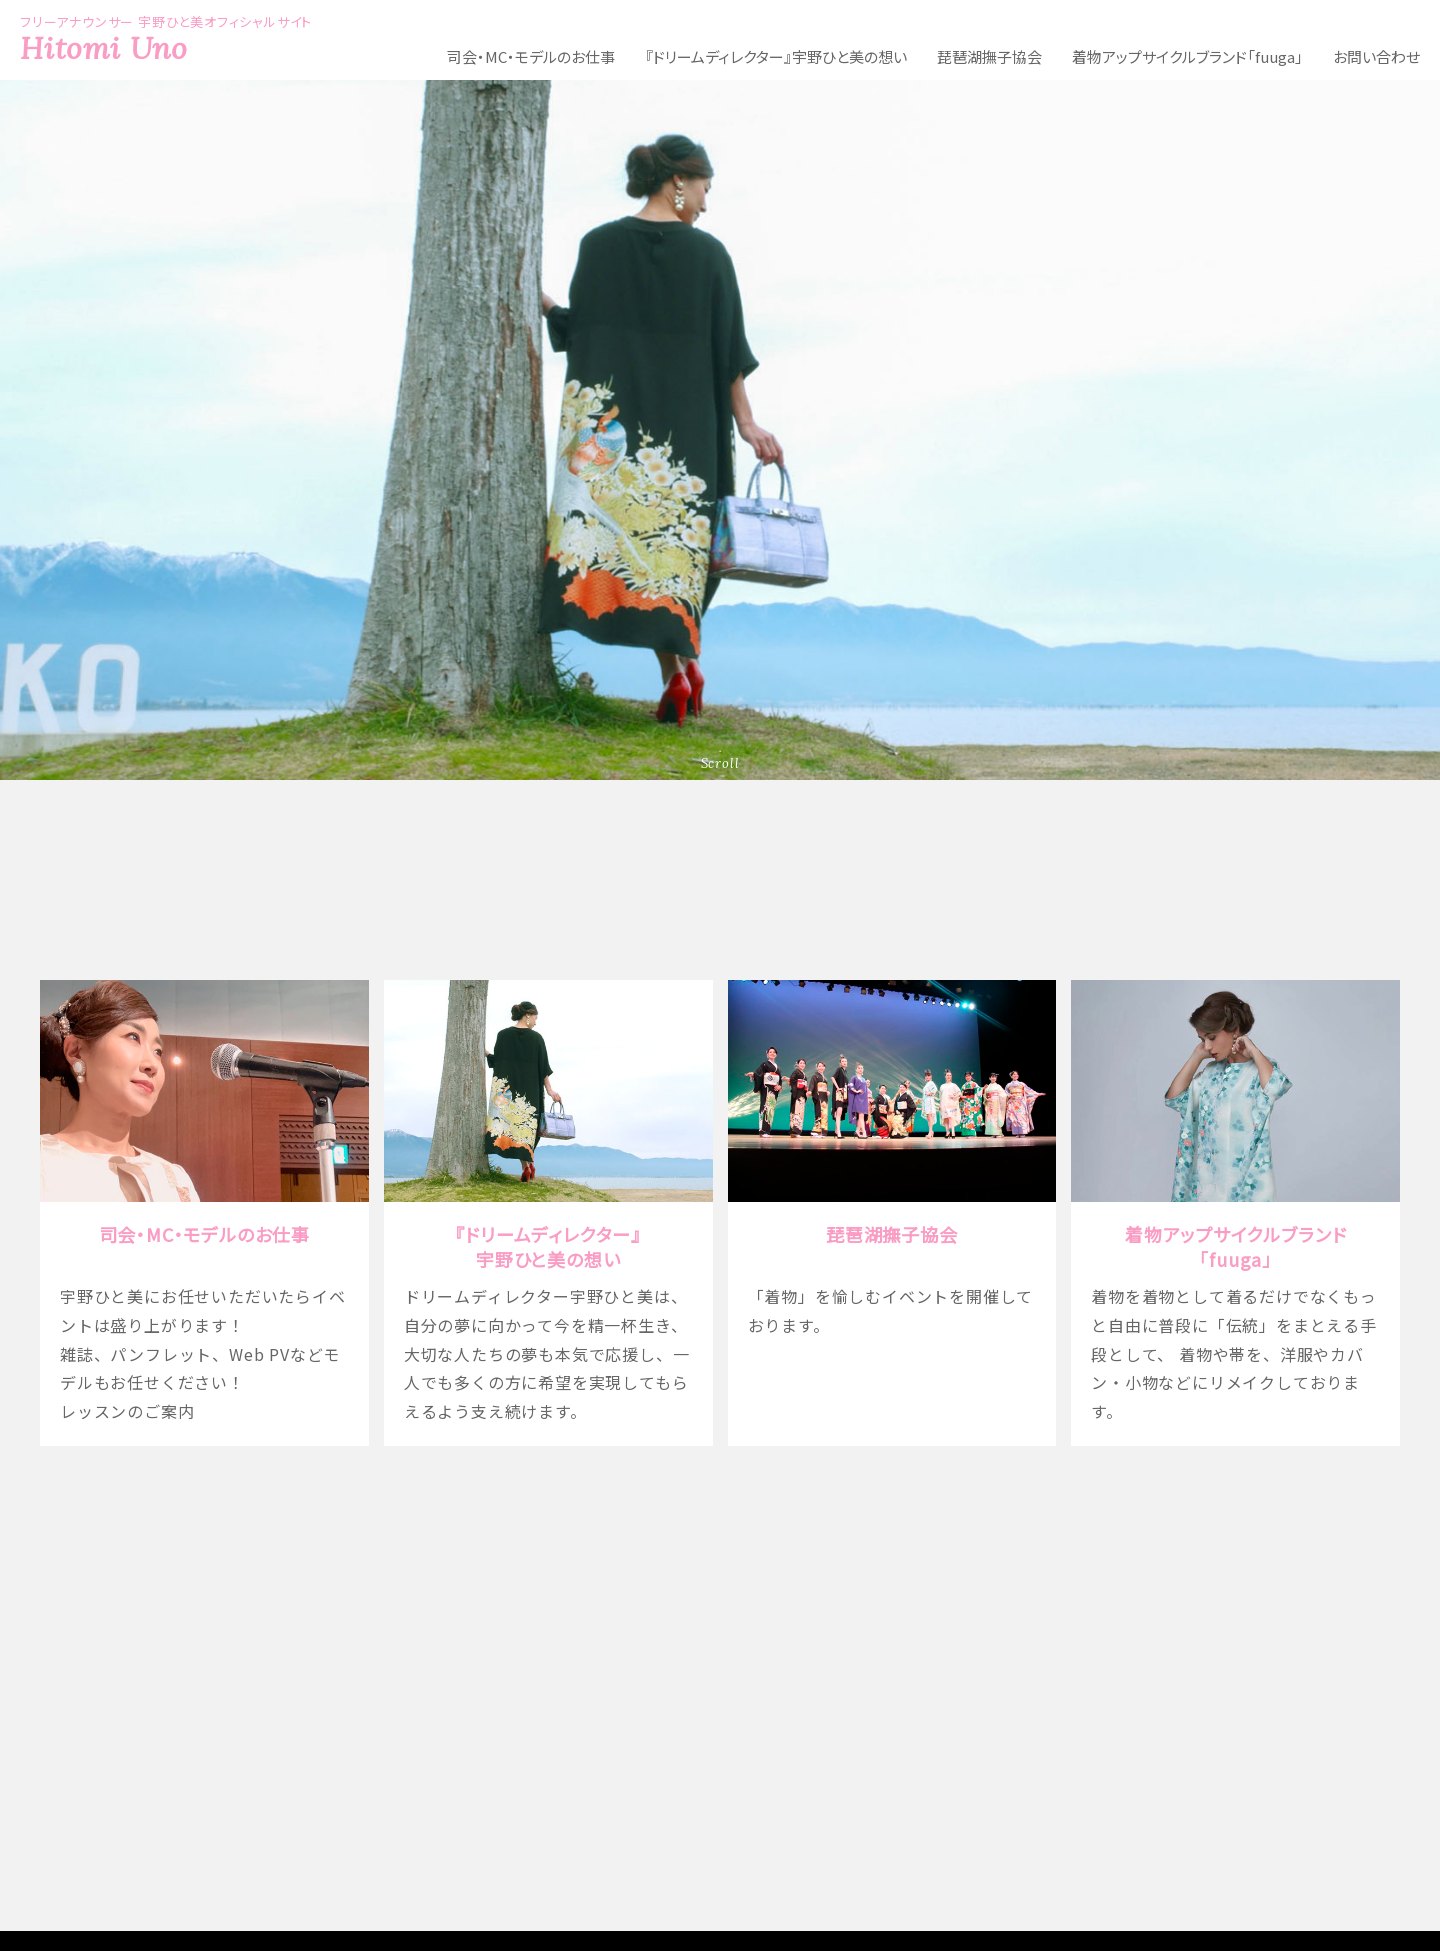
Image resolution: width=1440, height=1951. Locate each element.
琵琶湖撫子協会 (989, 56)
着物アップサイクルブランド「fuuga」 (1187, 56)
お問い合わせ (1376, 56)
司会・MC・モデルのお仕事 (531, 56)
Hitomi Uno (104, 48)
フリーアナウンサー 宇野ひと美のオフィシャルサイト (720, 1760)
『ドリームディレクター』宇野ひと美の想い (776, 56)
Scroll (720, 763)
